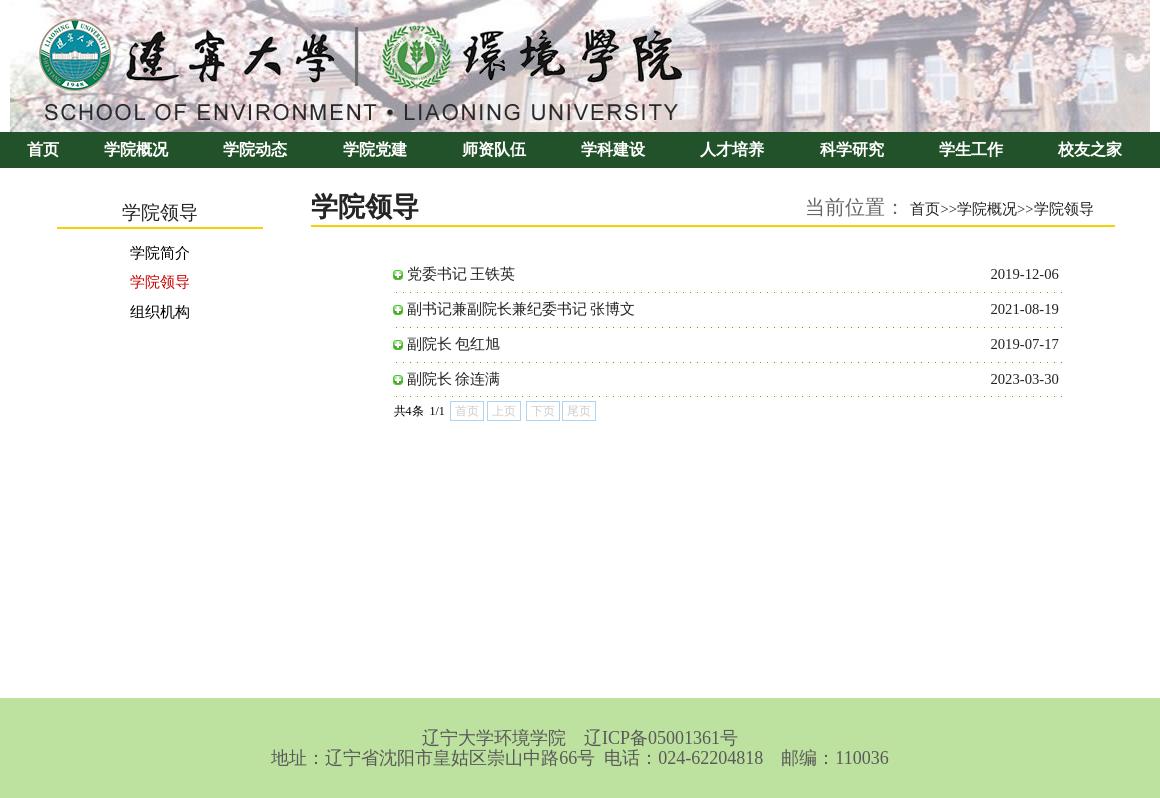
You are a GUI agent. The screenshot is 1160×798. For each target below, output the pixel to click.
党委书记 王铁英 (461, 274)
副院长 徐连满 (454, 379)
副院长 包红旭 (454, 344)
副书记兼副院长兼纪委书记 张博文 (521, 309)
